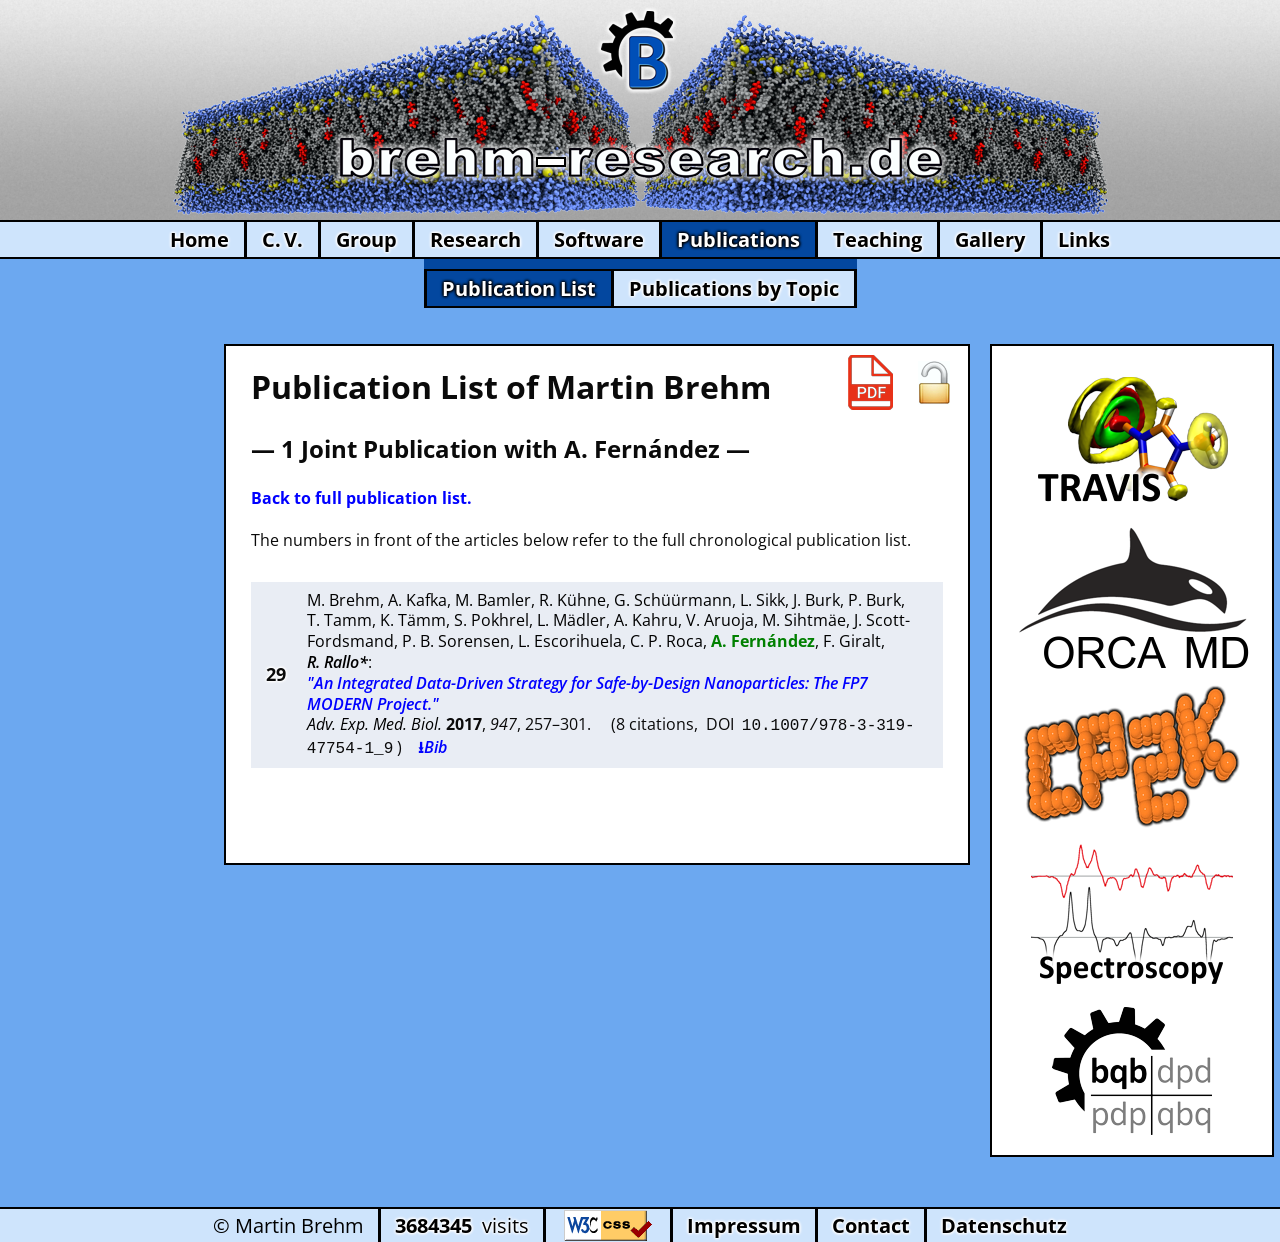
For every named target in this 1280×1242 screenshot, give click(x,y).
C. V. (282, 239)
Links (1084, 239)
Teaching (877, 239)
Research (475, 239)
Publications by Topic (734, 288)
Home (199, 239)
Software (599, 239)
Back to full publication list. (361, 498)
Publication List (519, 288)
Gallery (990, 239)
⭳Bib (432, 745)
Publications (738, 239)
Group (366, 239)
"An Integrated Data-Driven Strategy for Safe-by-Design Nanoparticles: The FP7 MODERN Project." (587, 693)
